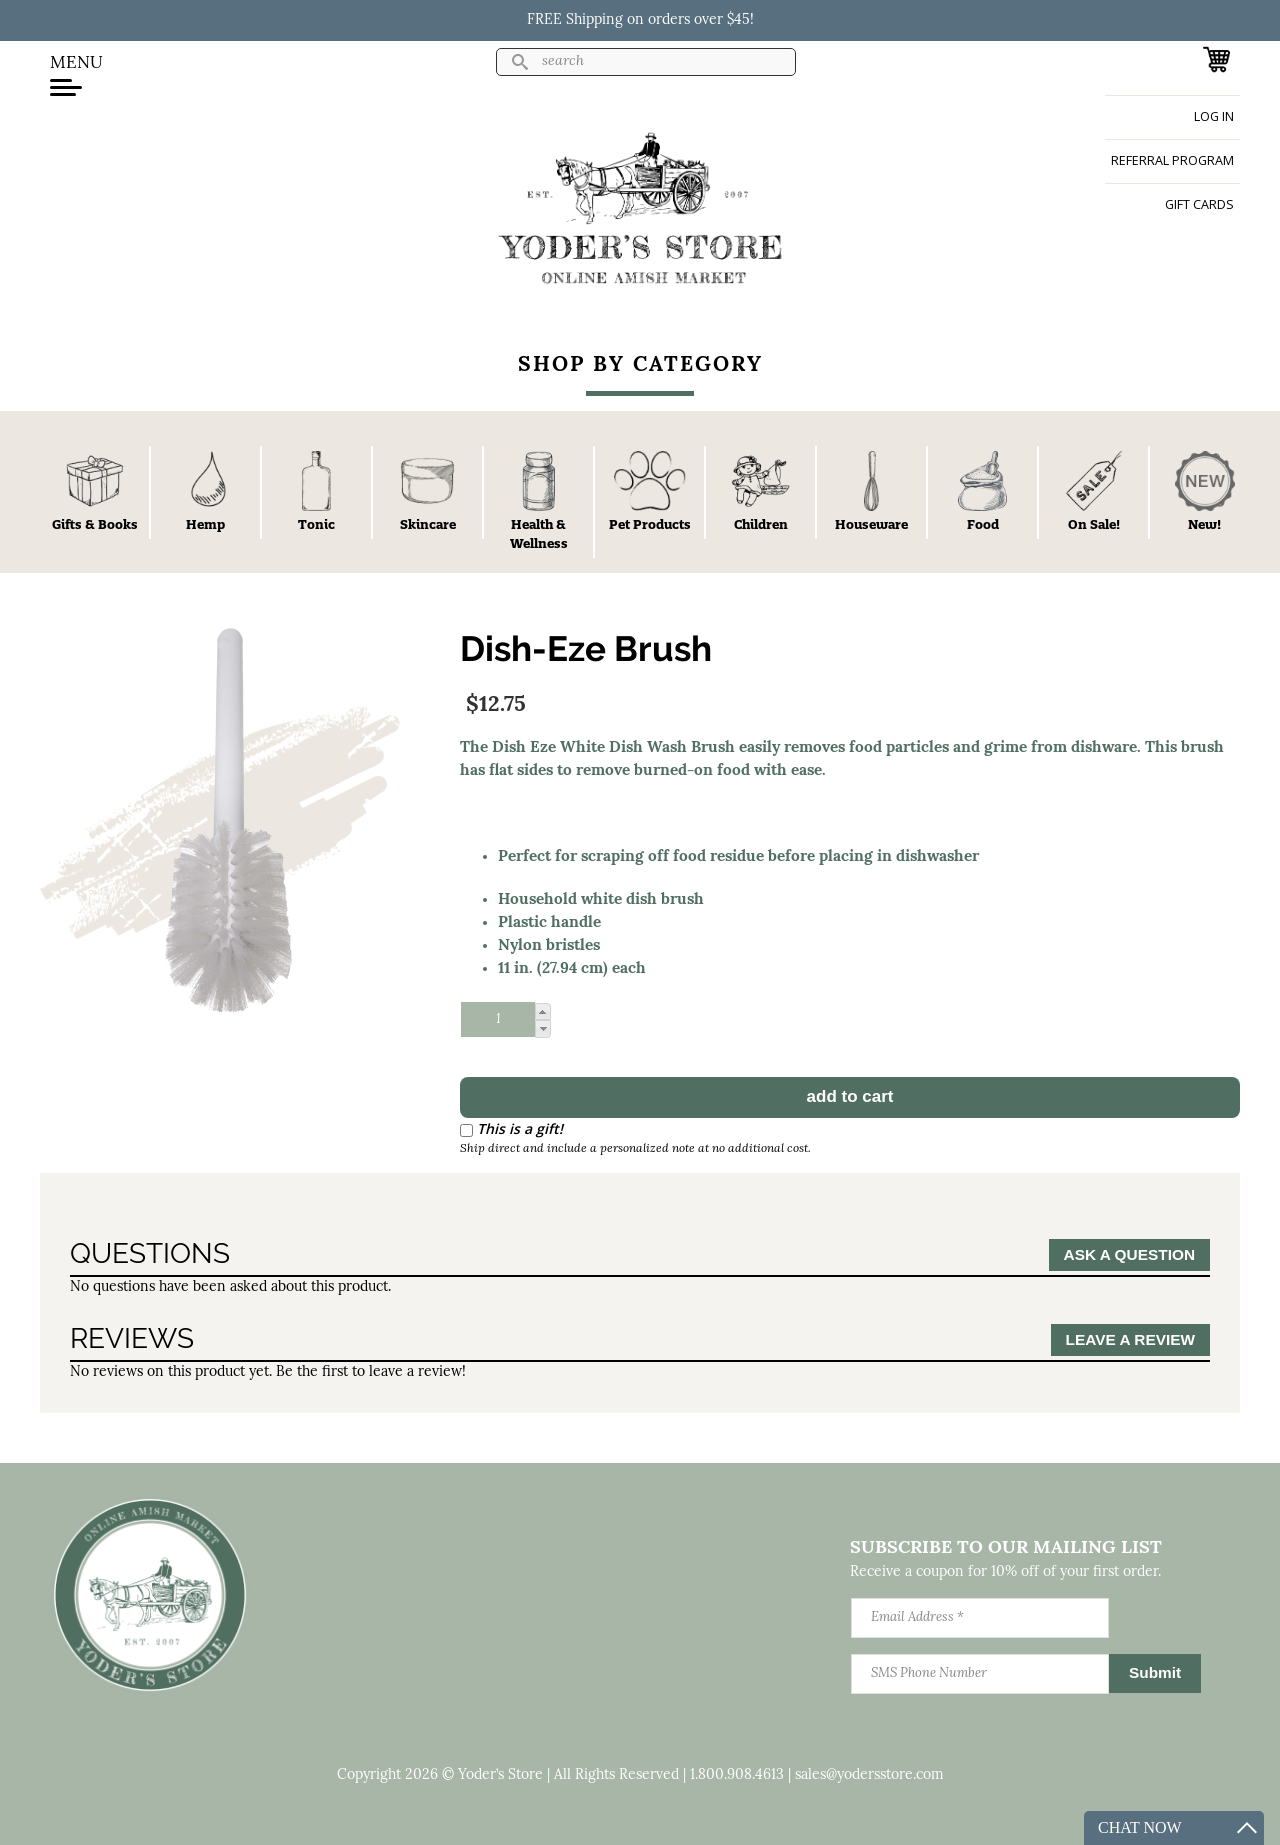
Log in (1214, 116)
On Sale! (1094, 524)
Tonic (316, 524)
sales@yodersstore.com (869, 1775)
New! (1204, 524)
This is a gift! (520, 1128)
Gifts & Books (95, 524)
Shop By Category (640, 365)
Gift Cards (1199, 204)
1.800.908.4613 (737, 1775)
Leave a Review (1130, 1339)
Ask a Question (1129, 1254)
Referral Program (1172, 160)
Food (983, 524)
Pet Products (650, 524)
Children (761, 524)
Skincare (428, 524)
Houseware (871, 524)
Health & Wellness (539, 533)
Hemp (205, 524)
